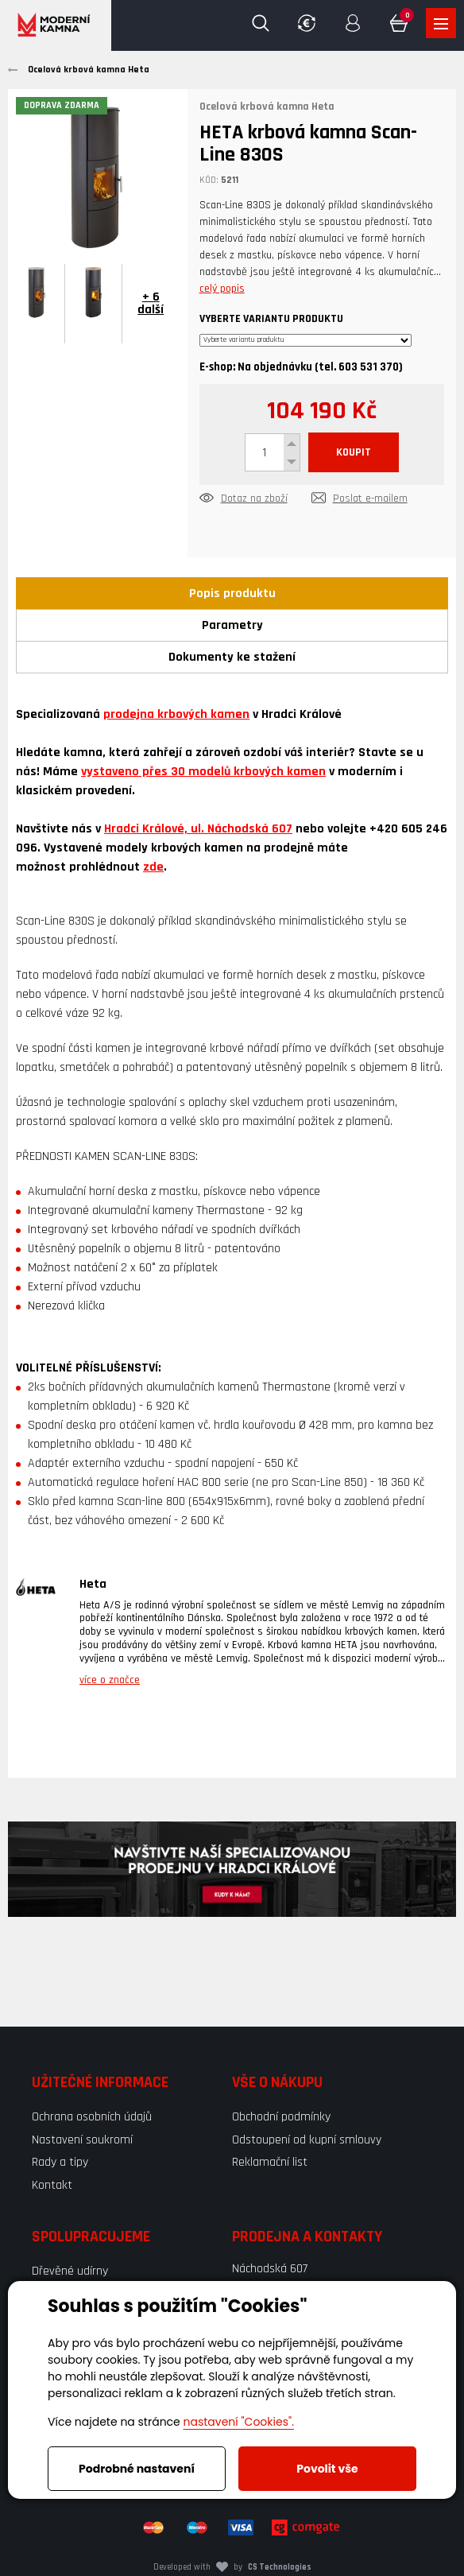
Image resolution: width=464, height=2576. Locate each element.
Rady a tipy (60, 2162)
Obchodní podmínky (281, 2117)
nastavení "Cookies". (239, 2422)
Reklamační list (269, 2162)
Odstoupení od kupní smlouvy (306, 2140)
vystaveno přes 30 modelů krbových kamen (203, 771)
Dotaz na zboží (254, 499)
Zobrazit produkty (441, 24)
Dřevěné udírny (70, 2271)
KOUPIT (353, 452)
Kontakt (52, 2185)
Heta (92, 1584)
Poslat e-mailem (370, 499)
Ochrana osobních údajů (92, 2117)
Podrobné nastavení (137, 2469)
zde (153, 867)
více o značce (109, 1680)
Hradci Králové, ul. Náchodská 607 (198, 829)
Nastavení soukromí (82, 2140)
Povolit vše (327, 2469)
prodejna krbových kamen (176, 714)
